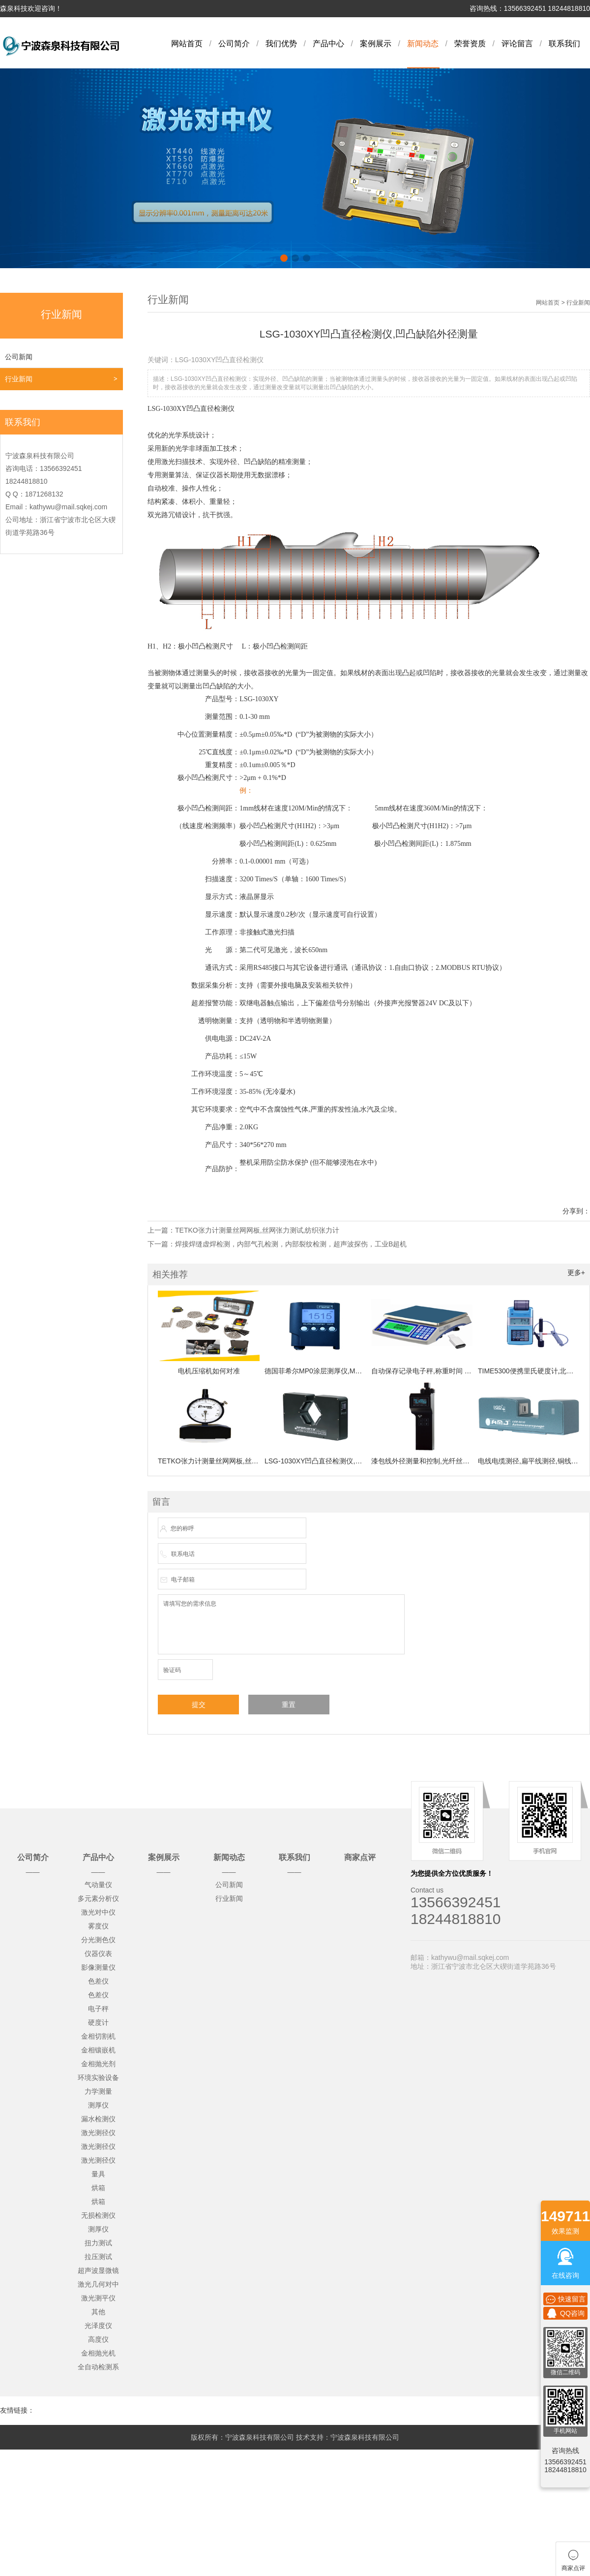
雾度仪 (98, 1926)
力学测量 (98, 2091)
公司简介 (234, 43)
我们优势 (281, 43)
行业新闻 (18, 379)
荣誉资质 (470, 43)
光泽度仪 (98, 2325)
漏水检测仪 (98, 2119)
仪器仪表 (98, 1953)
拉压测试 (98, 2257)
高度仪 (98, 2339)
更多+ (576, 1272)
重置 (288, 1704)
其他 (98, 2312)
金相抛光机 (98, 2353)
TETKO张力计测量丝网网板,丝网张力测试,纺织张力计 (257, 1230)
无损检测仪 (98, 2215)
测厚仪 (98, 2105)
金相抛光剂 (98, 2064)
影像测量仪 (98, 1967)
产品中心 (328, 43)
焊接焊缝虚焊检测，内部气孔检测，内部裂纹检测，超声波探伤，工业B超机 (291, 1244)
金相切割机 (98, 2036)
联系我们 (564, 43)
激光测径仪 (98, 2133)
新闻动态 (423, 43)
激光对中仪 (98, 1912)
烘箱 (98, 2188)
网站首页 (187, 43)
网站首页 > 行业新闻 (563, 302)
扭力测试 (98, 2243)
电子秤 (98, 2009)
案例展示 (375, 43)
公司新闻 (18, 357)
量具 (98, 2174)
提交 (199, 1704)
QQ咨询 (565, 2313)
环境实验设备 (98, 2077)
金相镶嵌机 (98, 2050)
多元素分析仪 (98, 1898)
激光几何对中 (98, 2284)
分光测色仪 (98, 1940)
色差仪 (98, 1981)
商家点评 (360, 1857)
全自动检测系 (98, 2367)
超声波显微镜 (98, 2270)
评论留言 (517, 43)
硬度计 (98, 2022)
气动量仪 (98, 1885)
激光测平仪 (98, 2298)
